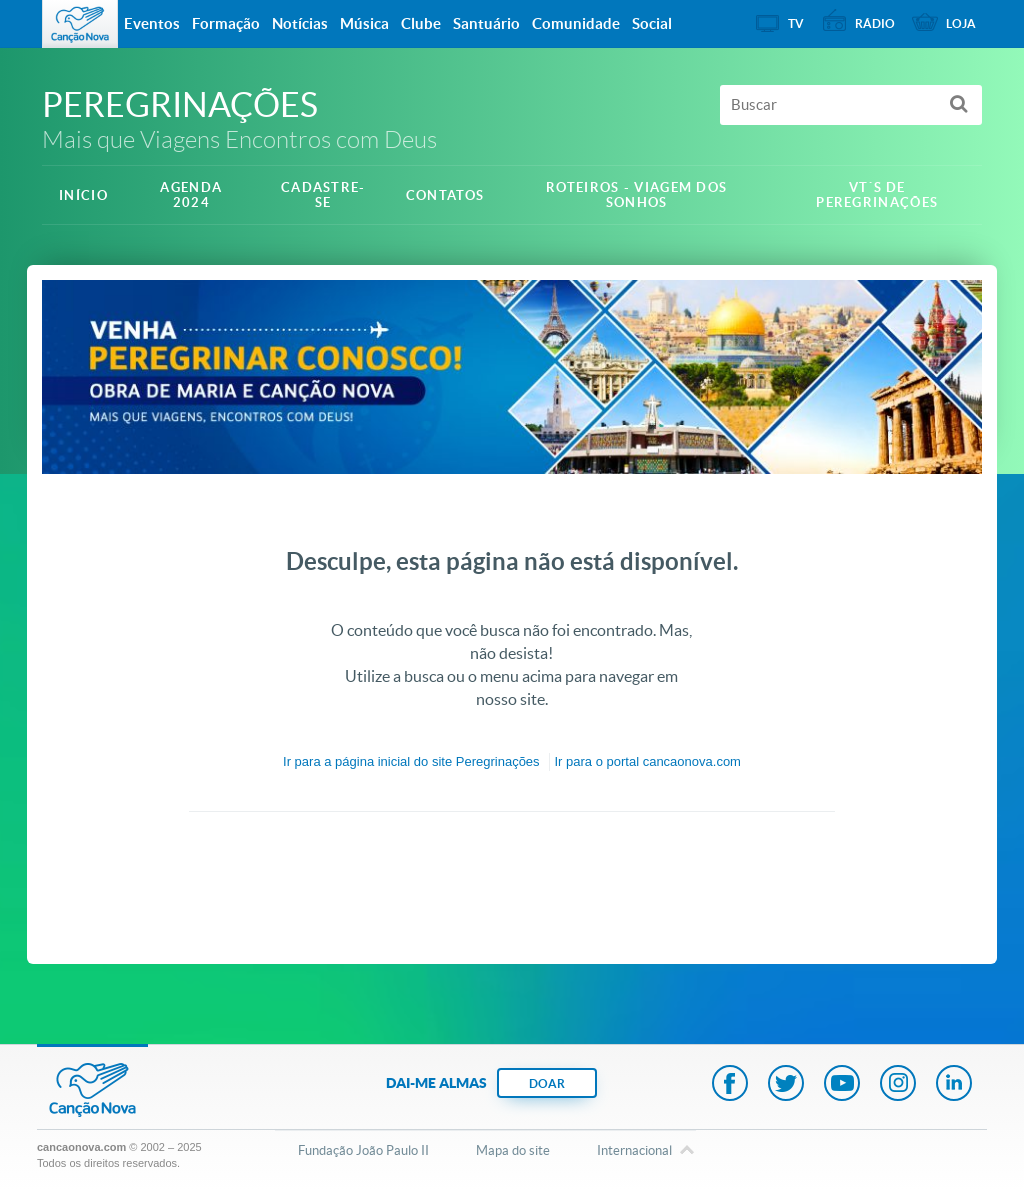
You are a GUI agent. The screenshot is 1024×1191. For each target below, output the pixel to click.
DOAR (547, 1083)
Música (364, 23)
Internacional (634, 1152)
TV (796, 23)
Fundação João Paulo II (363, 1150)
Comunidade (576, 23)
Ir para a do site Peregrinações (411, 761)
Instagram (898, 1085)
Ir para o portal (648, 761)
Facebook (730, 1085)
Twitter (786, 1085)
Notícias (300, 23)
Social (652, 23)
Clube (421, 23)
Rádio (875, 23)
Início (83, 195)
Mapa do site (513, 1150)
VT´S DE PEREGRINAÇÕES (877, 195)
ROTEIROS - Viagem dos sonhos (636, 195)
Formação (226, 23)
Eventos (152, 23)
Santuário (486, 23)
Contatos (445, 195)
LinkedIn (954, 1085)
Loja (961, 23)
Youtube (842, 1085)
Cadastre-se (323, 195)
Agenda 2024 (191, 195)
